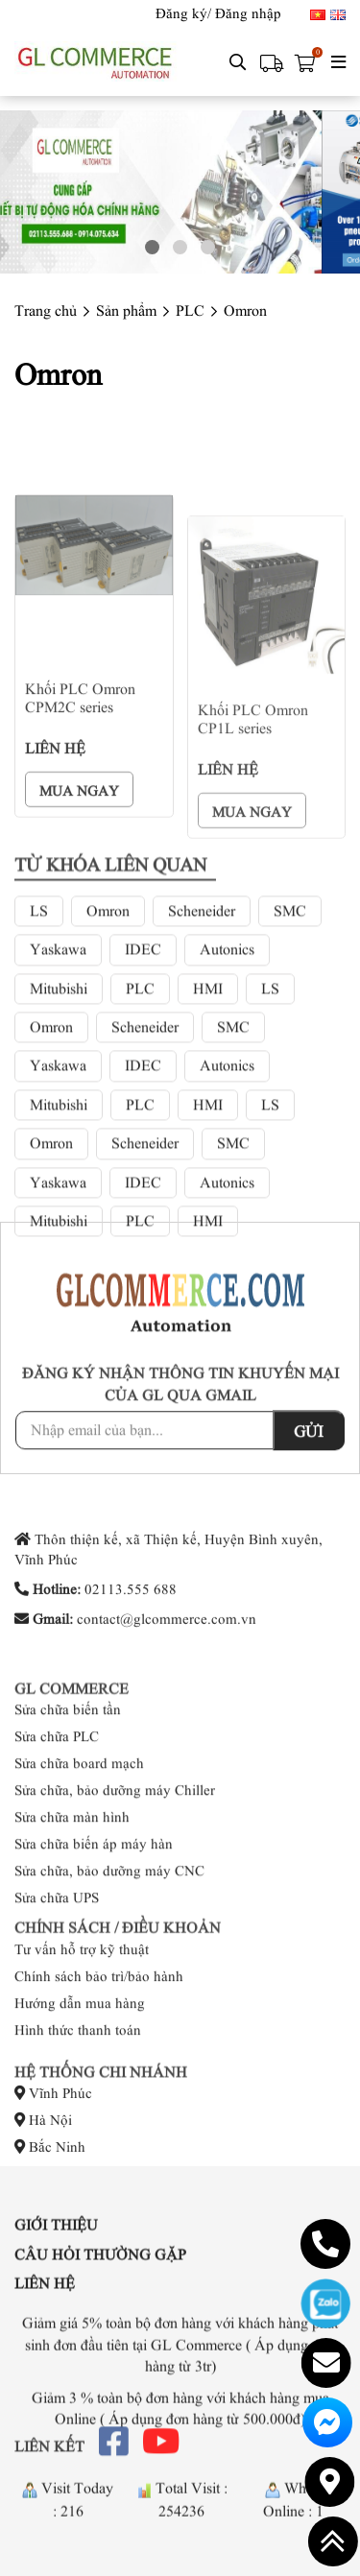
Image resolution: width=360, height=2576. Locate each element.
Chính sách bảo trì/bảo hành (98, 2025)
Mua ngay (79, 958)
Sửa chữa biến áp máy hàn (93, 1936)
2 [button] (180, 247)
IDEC (143, 1107)
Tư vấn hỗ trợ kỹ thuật (81, 1998)
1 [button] (152, 247)
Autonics (227, 1107)
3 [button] (208, 247)
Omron (108, 1069)
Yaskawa (58, 1107)
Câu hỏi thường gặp (100, 2287)
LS (39, 1069)
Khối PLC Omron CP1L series (253, 899)
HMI (208, 1146)
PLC (140, 1146)
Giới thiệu (56, 2258)
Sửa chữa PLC (56, 1829)
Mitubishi (58, 1146)
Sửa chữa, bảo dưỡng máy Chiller (114, 1883)
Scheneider (201, 1069)
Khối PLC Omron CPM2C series (80, 866)
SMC (290, 1069)
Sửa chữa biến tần (67, 1802)
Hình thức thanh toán (77, 2078)
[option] (180, 192)
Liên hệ (44, 2316)
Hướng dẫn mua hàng (79, 2052)
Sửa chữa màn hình (72, 1910)
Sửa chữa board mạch (79, 1856)
